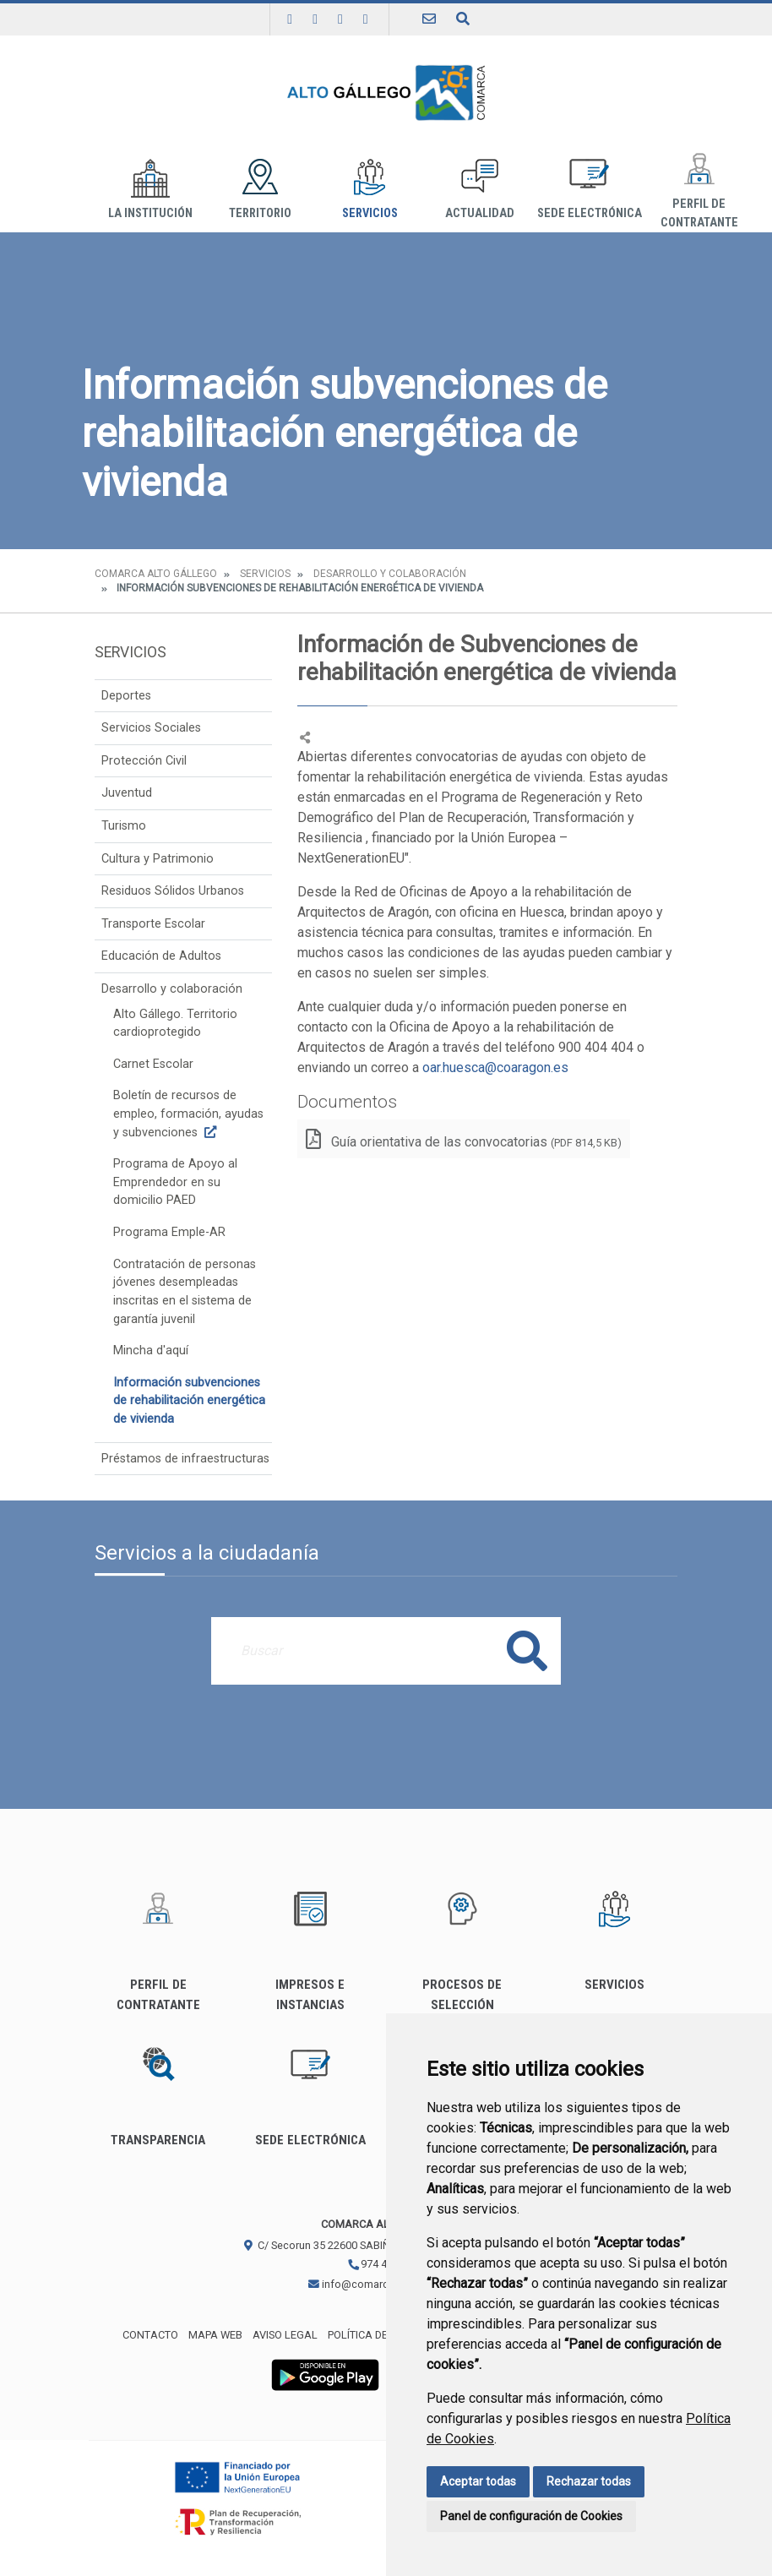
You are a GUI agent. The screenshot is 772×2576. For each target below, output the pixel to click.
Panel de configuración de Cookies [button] (531, 2516)
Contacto (150, 2334)
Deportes (126, 696)
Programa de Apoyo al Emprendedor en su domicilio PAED (175, 1182)
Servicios (370, 190)
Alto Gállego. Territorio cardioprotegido (175, 1023)
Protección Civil (144, 761)
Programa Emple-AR (169, 1232)
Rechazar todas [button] (588, 2481)
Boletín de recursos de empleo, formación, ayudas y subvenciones (188, 1113)
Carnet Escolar (153, 1064)
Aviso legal (285, 2334)
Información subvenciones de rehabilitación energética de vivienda (189, 1400)
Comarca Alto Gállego (156, 574)
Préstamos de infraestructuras (185, 1458)
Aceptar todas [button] (478, 2481)
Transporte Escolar (153, 924)
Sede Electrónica (589, 190)
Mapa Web (215, 2334)
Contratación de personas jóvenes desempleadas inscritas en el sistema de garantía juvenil (184, 1291)
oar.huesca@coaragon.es (495, 1067)
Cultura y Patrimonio (157, 859)
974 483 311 (383, 2263)
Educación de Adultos (161, 956)
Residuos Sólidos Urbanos (172, 891)
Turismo (123, 826)
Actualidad (479, 190)
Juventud (126, 793)
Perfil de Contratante (698, 190)
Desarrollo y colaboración (389, 574)
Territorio (260, 190)
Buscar (527, 1650)
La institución (150, 190)
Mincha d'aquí (150, 1350)
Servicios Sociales (151, 728)
